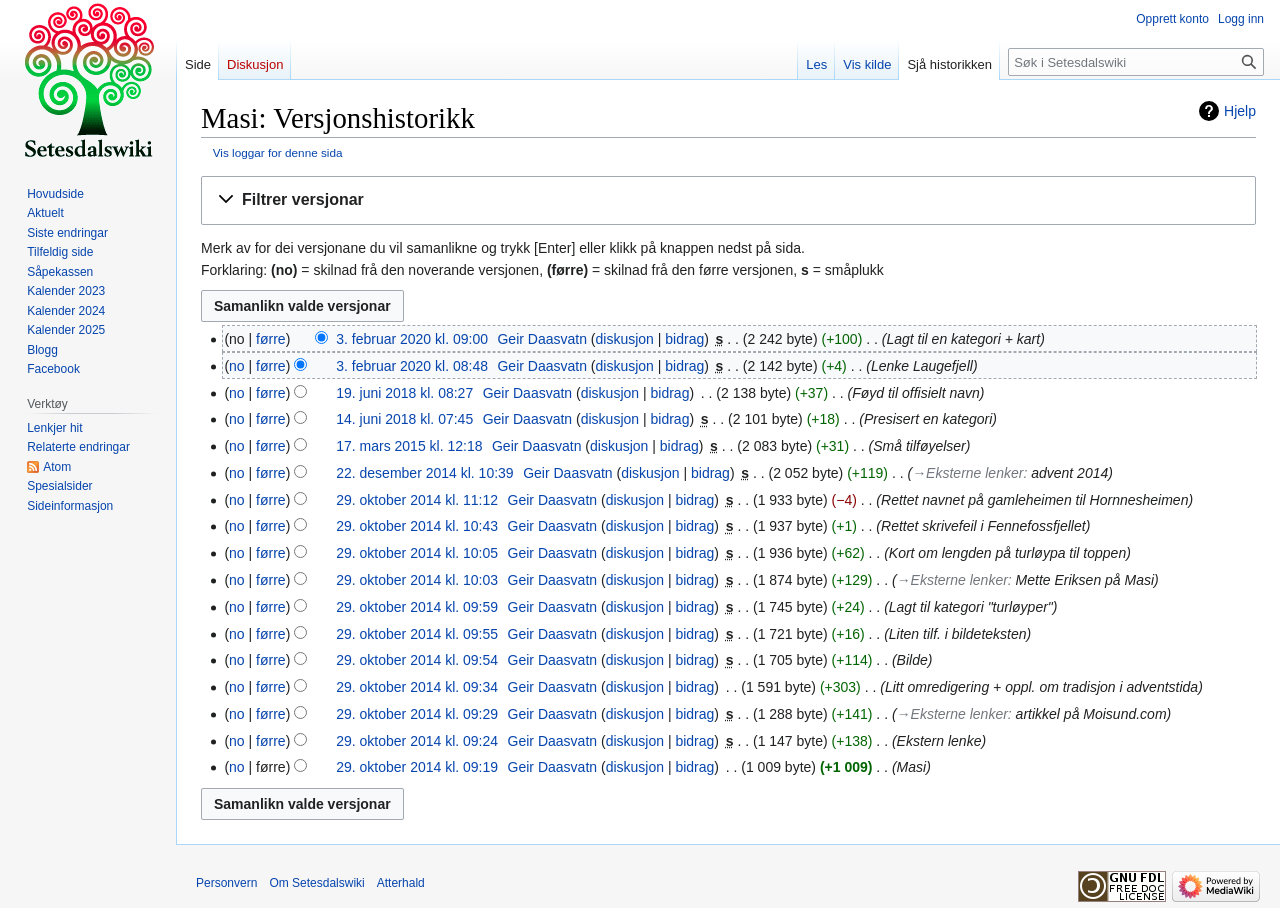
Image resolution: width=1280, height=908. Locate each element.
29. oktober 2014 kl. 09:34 (417, 687)
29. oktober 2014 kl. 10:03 (417, 580)
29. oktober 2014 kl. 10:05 (417, 553)
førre (271, 339)
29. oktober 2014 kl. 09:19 (417, 767)
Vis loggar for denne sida (278, 152)
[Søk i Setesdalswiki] (1136, 62)
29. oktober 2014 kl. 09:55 (417, 634)
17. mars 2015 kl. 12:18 (409, 446)
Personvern (226, 883)
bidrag (684, 339)
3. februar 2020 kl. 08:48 (412, 366)
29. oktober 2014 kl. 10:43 (417, 526)
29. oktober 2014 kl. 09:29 (417, 714)
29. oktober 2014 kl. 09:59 (417, 607)
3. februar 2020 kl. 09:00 (412, 339)
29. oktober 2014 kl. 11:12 (417, 500)
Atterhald (401, 883)
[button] (728, 200)
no (237, 366)
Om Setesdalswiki (316, 883)
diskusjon (625, 339)
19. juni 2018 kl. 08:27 (404, 393)
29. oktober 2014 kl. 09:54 (417, 660)
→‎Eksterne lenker (967, 473)
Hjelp (1240, 111)
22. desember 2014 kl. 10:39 (424, 473)
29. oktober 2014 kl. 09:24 (417, 741)
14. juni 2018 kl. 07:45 (404, 419)
